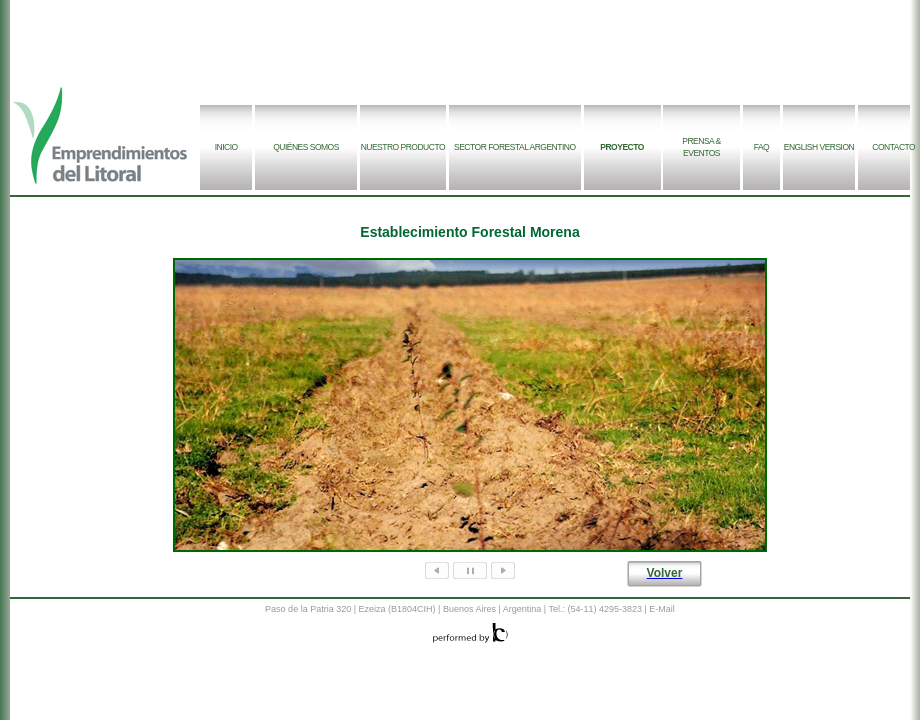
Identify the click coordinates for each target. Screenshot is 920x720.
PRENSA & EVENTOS (701, 147)
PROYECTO (622, 147)
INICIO (226, 147)
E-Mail (662, 609)
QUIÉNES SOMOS (306, 147)
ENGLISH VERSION (819, 147)
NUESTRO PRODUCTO (403, 147)
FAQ (762, 147)
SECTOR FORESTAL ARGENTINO (514, 147)
